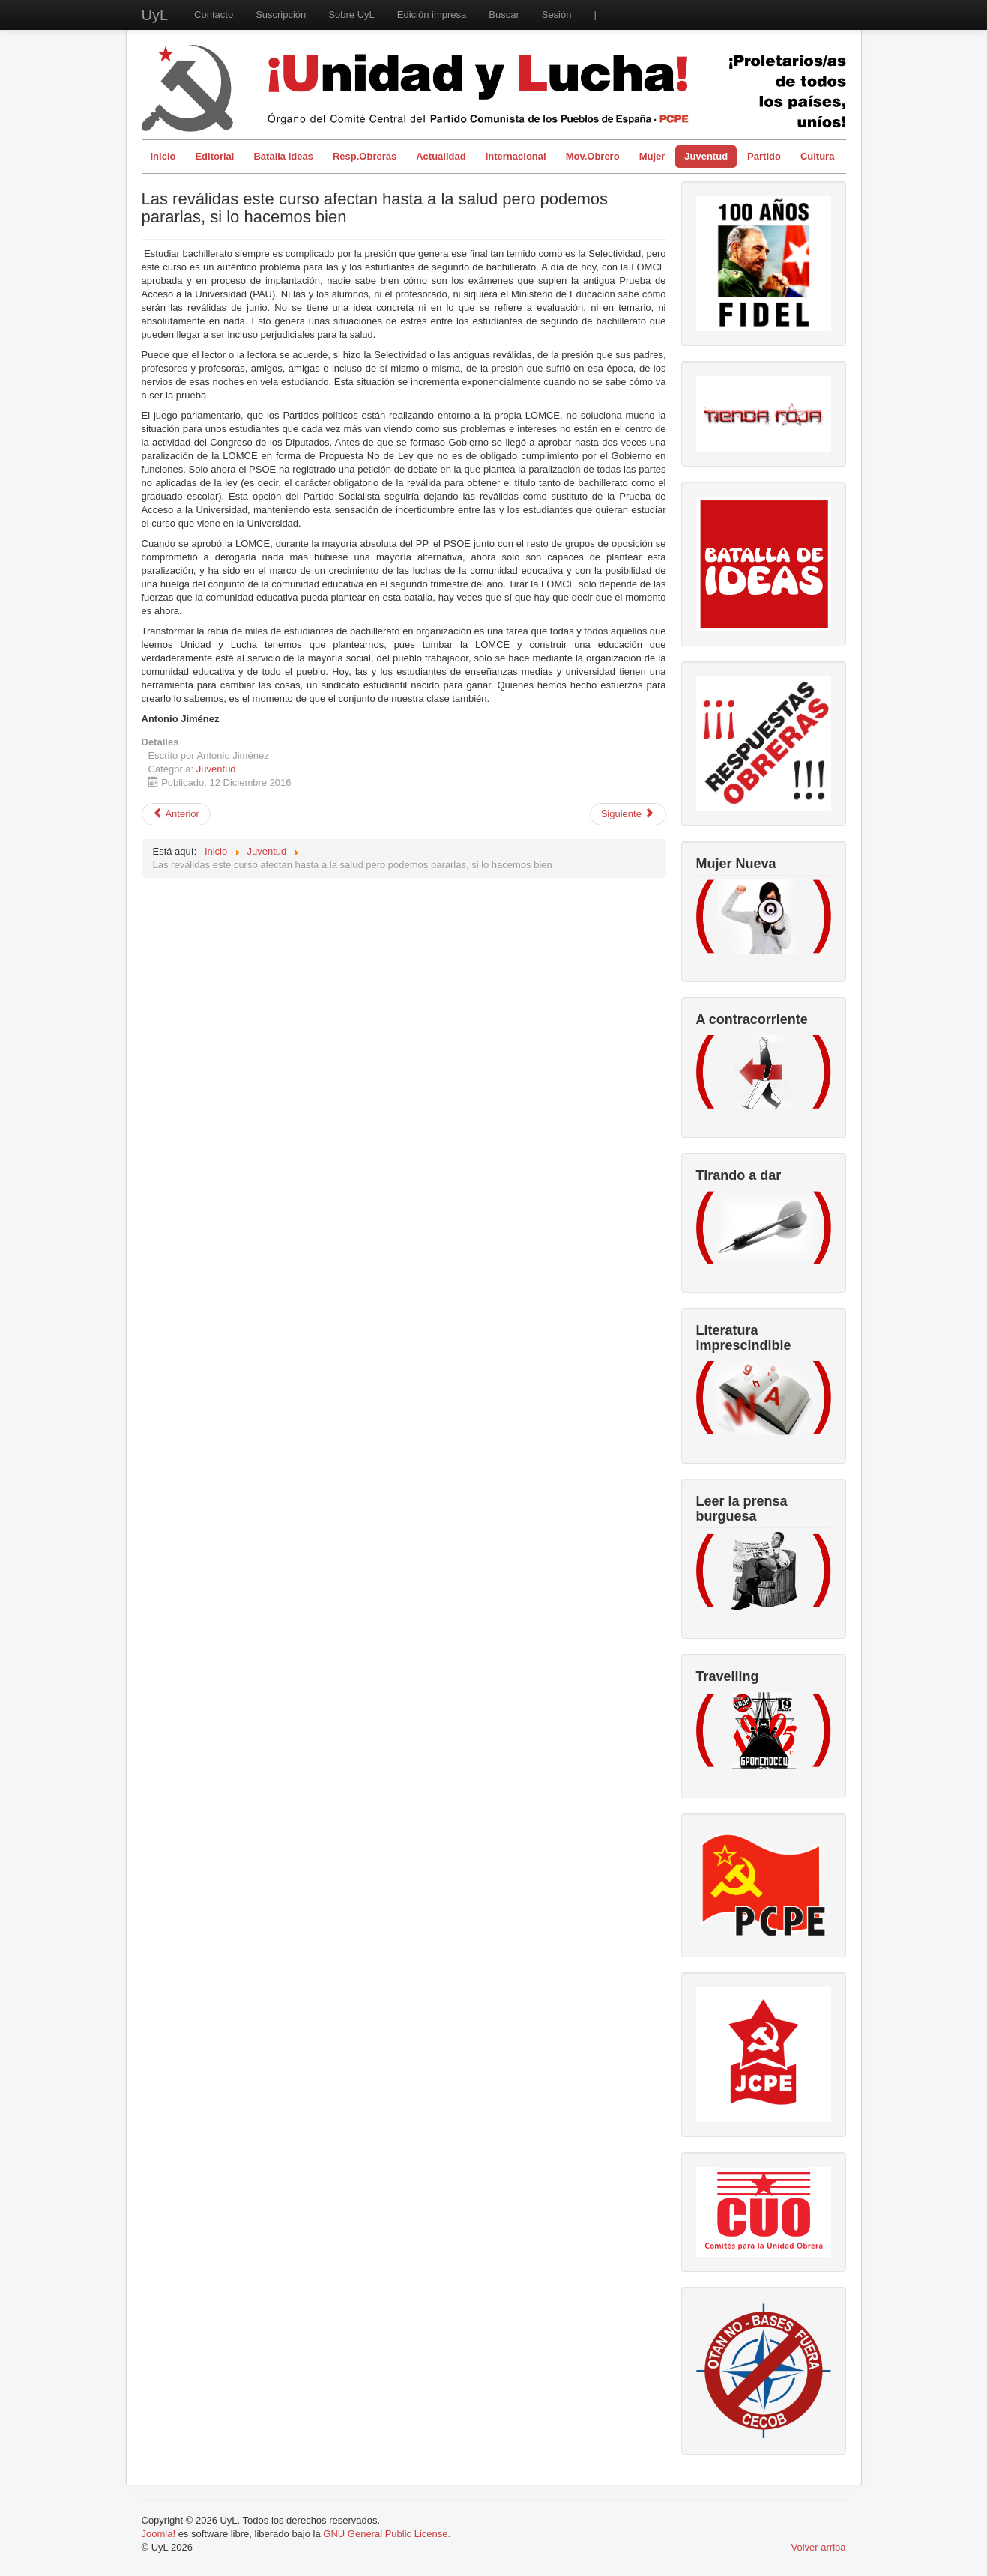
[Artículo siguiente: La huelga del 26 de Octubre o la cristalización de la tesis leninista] (628, 814)
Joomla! (159, 2533)
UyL (155, 15)
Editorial (214, 156)
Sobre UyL (351, 14)
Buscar (504, 14)
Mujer (652, 156)
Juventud (706, 156)
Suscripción (281, 14)
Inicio (163, 156)
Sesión (557, 14)
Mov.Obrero (593, 156)
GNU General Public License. (386, 2533)
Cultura (817, 156)
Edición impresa (432, 14)
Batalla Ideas (283, 156)
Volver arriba (818, 2547)
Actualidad (440, 156)
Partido (764, 156)
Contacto (213, 14)
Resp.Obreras (364, 156)
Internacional (516, 156)
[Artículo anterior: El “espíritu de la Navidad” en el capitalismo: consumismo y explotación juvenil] (176, 814)
